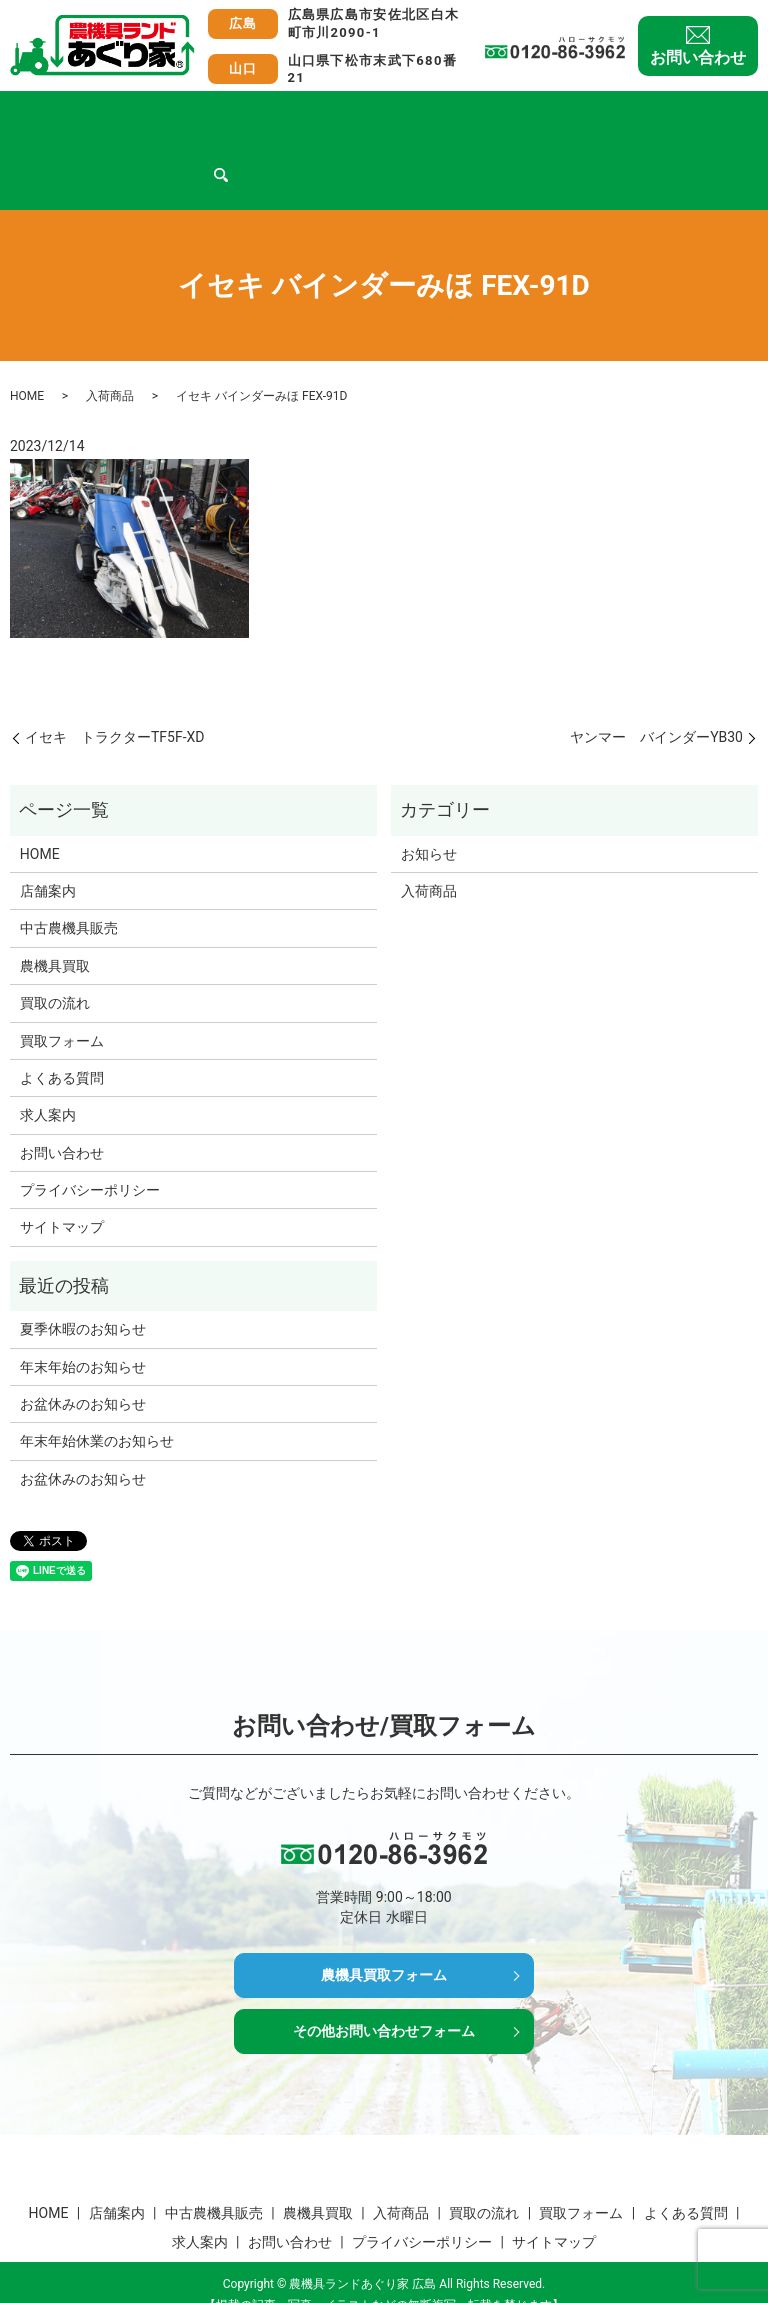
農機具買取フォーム (384, 1940)
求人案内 (48, 146)
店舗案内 (107, 114)
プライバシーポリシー (90, 1152)
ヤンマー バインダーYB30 (656, 699)
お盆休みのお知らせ (83, 1366)
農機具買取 (307, 114)
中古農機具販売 (204, 114)
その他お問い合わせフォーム (384, 2002)
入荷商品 (390, 114)
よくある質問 (673, 114)
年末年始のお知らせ (83, 1329)
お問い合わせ (698, 57)
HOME (40, 114)
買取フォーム (569, 114)
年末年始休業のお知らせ (97, 1403)
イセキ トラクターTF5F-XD (115, 699)
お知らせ (429, 816)
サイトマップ (62, 1189)
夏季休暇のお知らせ (83, 1291)
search (101, 147)
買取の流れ (472, 114)
